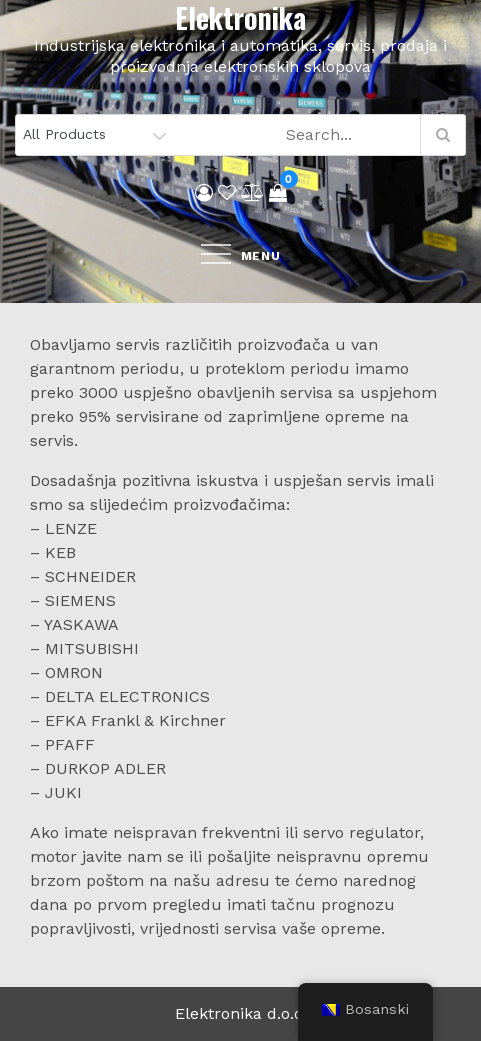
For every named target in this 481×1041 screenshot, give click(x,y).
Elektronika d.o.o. (241, 1013)
